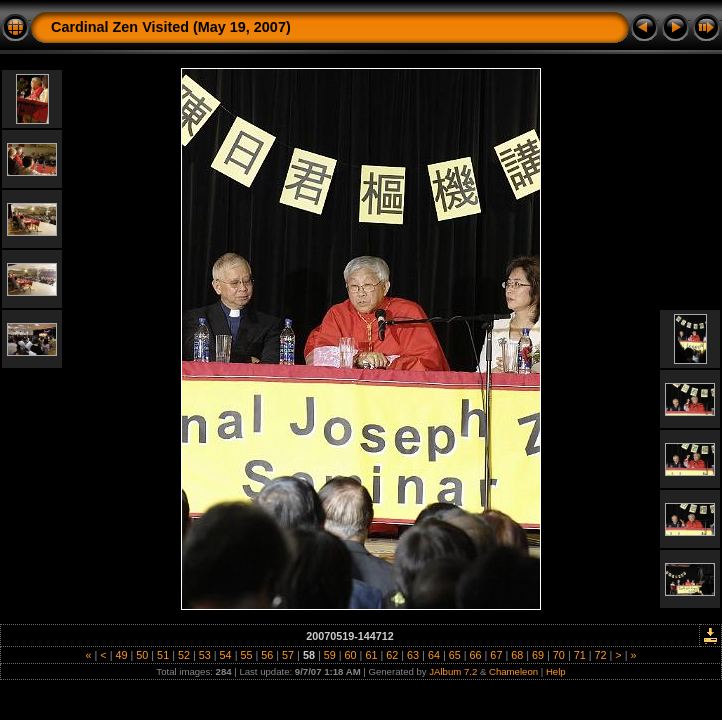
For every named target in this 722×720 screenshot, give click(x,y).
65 (455, 655)
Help (556, 671)
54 (226, 655)
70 (559, 655)
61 (371, 655)
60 (351, 655)
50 (142, 655)
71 (580, 655)
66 (476, 655)
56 (267, 655)
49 (121, 655)
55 (246, 655)
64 (434, 655)
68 (517, 655)
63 (413, 655)
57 (288, 655)
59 (330, 655)
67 (496, 655)
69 (538, 655)
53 (205, 655)
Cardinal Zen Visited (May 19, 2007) (171, 27)
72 (601, 655)
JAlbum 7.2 (453, 671)
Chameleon (513, 671)
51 (163, 655)
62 (392, 655)
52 (184, 655)
